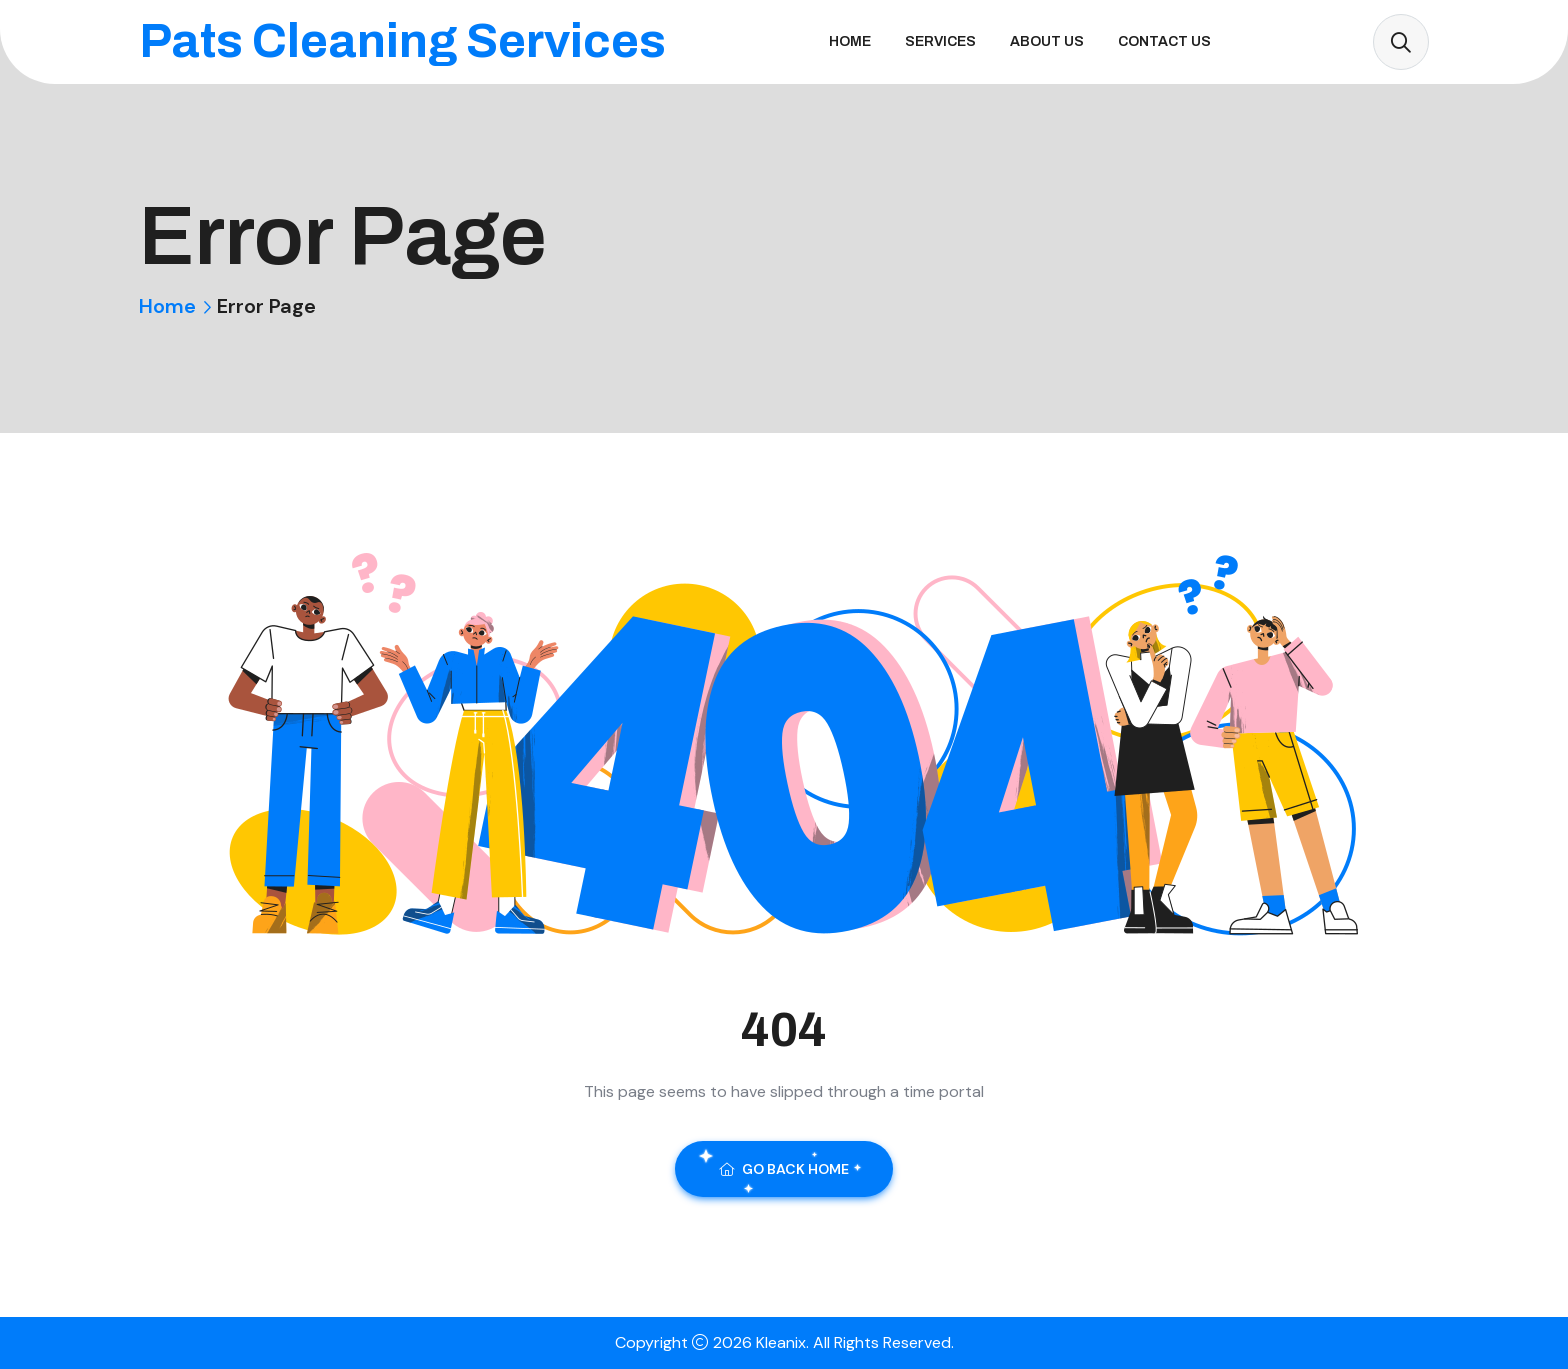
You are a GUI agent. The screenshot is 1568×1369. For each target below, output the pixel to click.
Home (850, 41)
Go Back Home (784, 1169)
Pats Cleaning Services (402, 41)
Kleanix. (784, 1342)
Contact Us (1164, 41)
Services (940, 41)
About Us (1047, 41)
